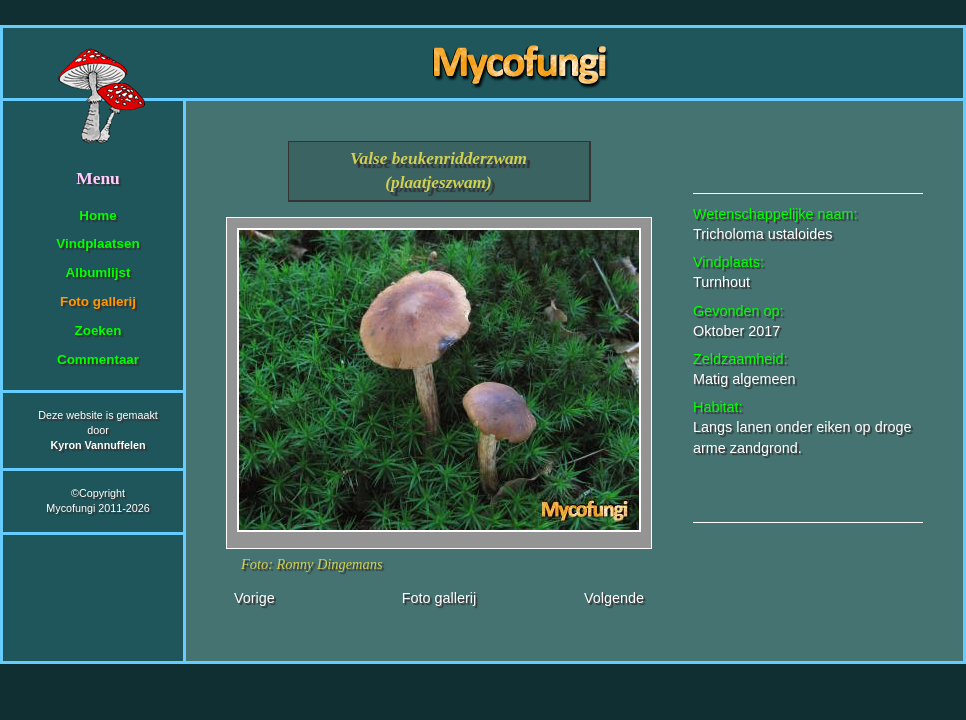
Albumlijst (98, 272)
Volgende (614, 598)
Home (97, 215)
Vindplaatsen (97, 243)
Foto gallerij (98, 301)
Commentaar (98, 359)
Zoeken (97, 330)
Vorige (254, 598)
